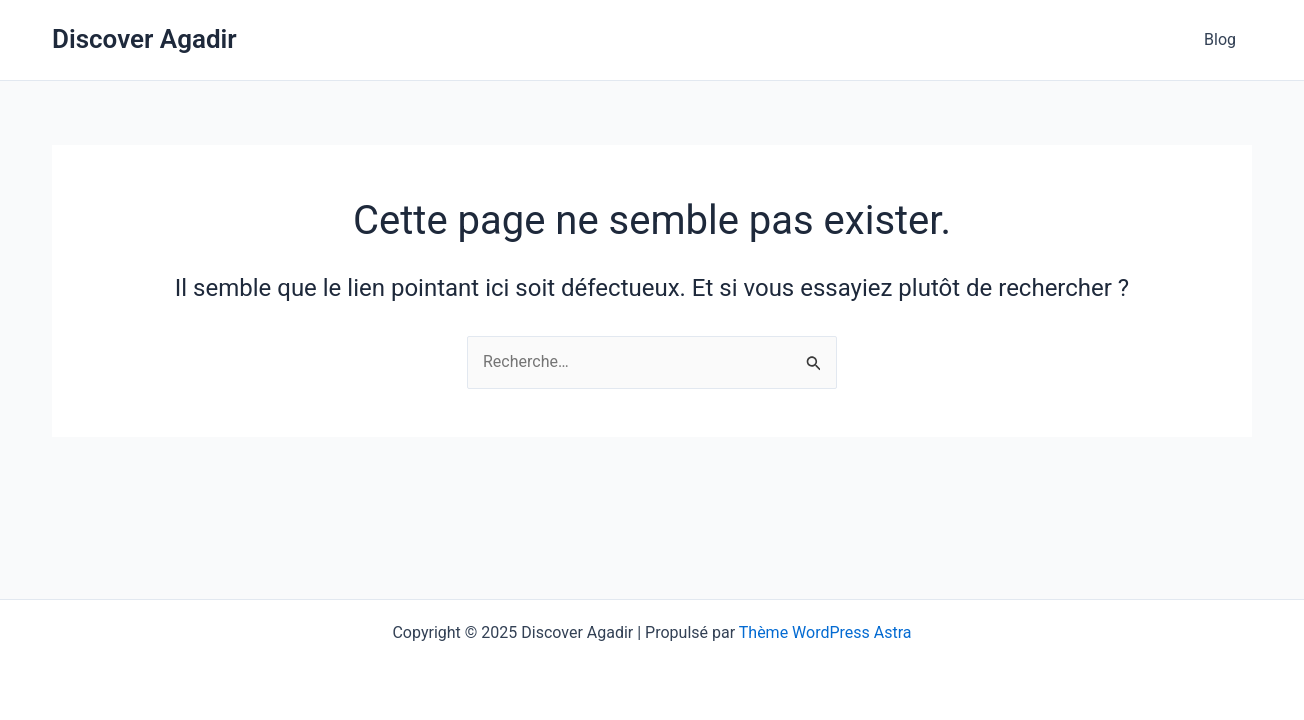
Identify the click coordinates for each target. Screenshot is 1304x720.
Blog (1220, 39)
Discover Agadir (144, 39)
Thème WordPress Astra (825, 632)
